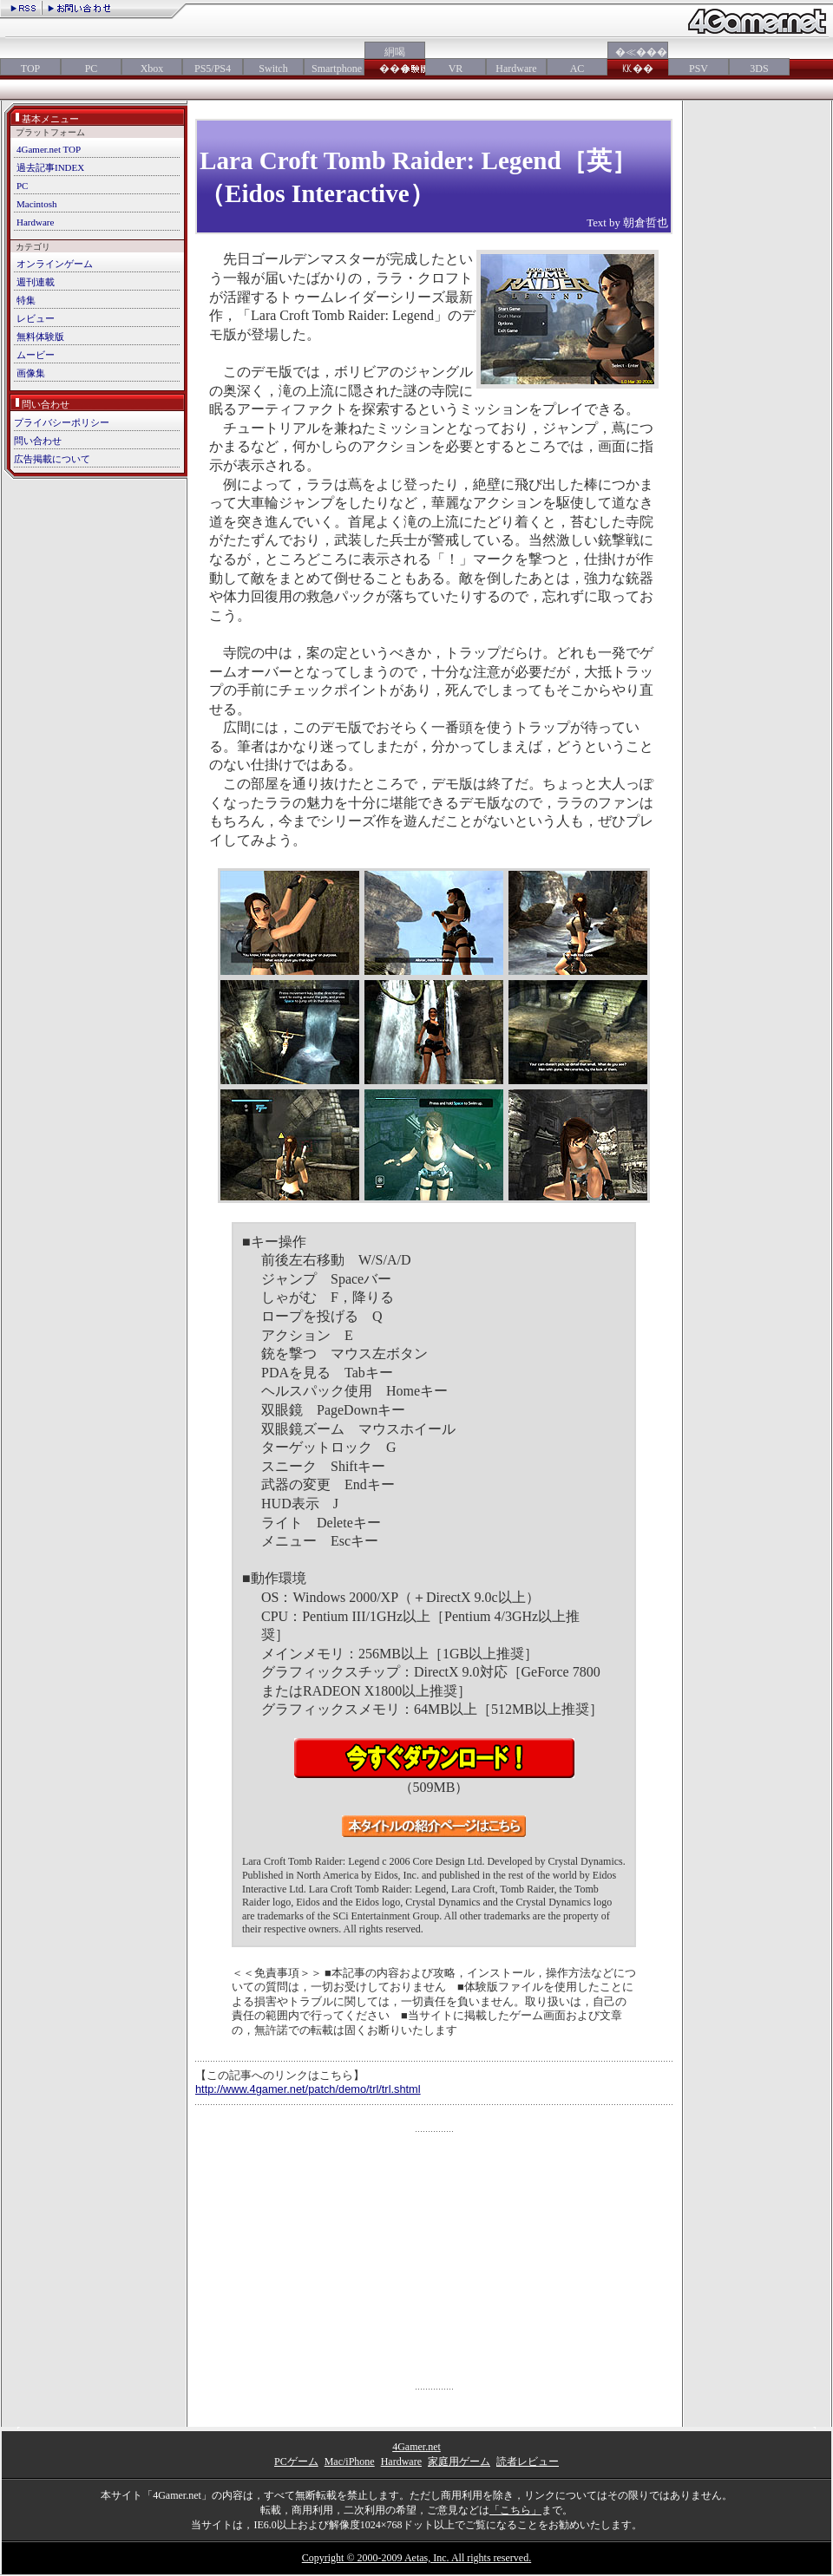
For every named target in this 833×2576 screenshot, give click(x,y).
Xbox (152, 68)
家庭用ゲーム (459, 2461)
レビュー (35, 318)
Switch (273, 68)
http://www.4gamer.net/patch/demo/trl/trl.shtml (308, 2088)
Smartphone (334, 68)
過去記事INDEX (50, 167)
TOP (30, 68)
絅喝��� (394, 60)
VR (456, 68)
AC (577, 68)
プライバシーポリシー (61, 422)
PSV (698, 68)
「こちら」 (515, 2510)
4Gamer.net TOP (48, 149)
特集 (26, 300)
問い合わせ (38, 440)
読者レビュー (527, 2461)
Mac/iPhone (350, 2461)
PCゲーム (296, 2461)
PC (91, 68)
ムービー (35, 355)
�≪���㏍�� (637, 60)
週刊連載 (35, 282)
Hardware (515, 68)
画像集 (30, 373)
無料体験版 (40, 336)
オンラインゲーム (54, 263)
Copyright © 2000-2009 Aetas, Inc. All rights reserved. (416, 2558)
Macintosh (36, 204)
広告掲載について (52, 459)
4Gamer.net (416, 2447)
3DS (759, 68)
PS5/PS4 (212, 68)
